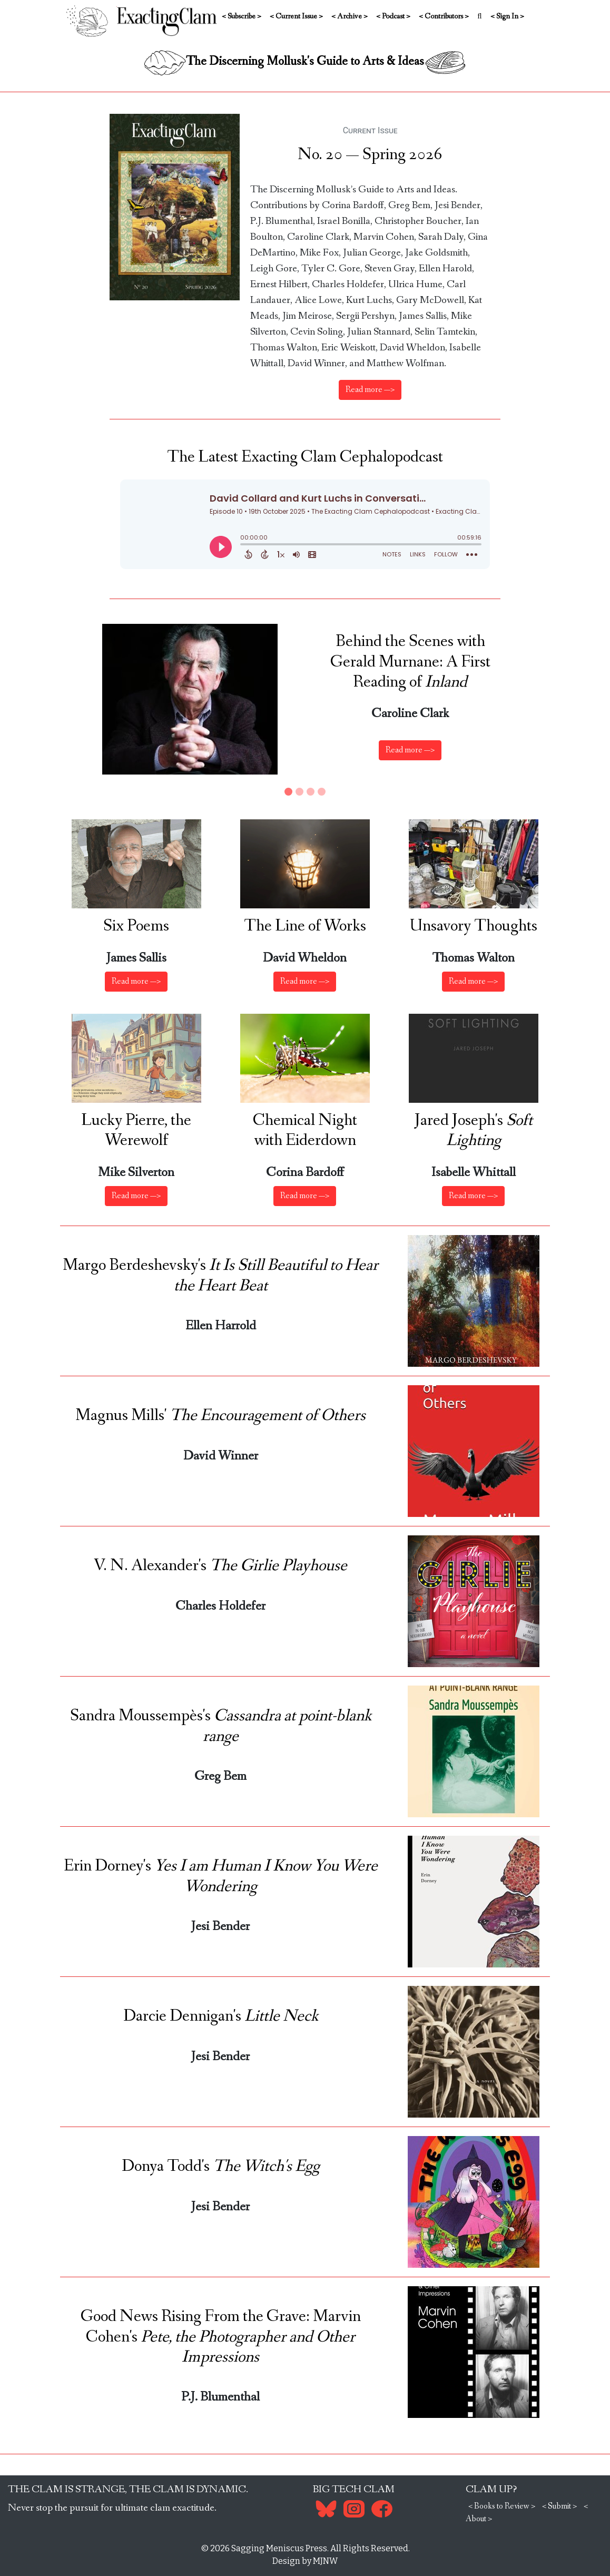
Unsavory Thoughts (473, 926)
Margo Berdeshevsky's (220, 1276)
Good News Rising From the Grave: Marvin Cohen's (221, 2337)
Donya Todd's (221, 2167)
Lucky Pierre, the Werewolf (136, 1131)
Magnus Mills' (220, 1416)
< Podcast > (393, 16)
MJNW (325, 2561)
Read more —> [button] (410, 750)
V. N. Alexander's (220, 1566)
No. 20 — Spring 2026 (370, 155)
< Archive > (349, 16)
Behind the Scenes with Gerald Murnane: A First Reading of (410, 662)
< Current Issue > (296, 16)
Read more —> (370, 389)
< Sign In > (507, 16)
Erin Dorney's (221, 1876)
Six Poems (136, 926)
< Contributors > (444, 16)
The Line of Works (305, 926)
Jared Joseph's (474, 1131)
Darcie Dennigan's (220, 2016)
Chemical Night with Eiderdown (305, 1131)
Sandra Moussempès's (220, 1726)
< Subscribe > (241, 16)
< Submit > (559, 2506)
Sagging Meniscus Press (279, 2548)
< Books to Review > (501, 2506)
